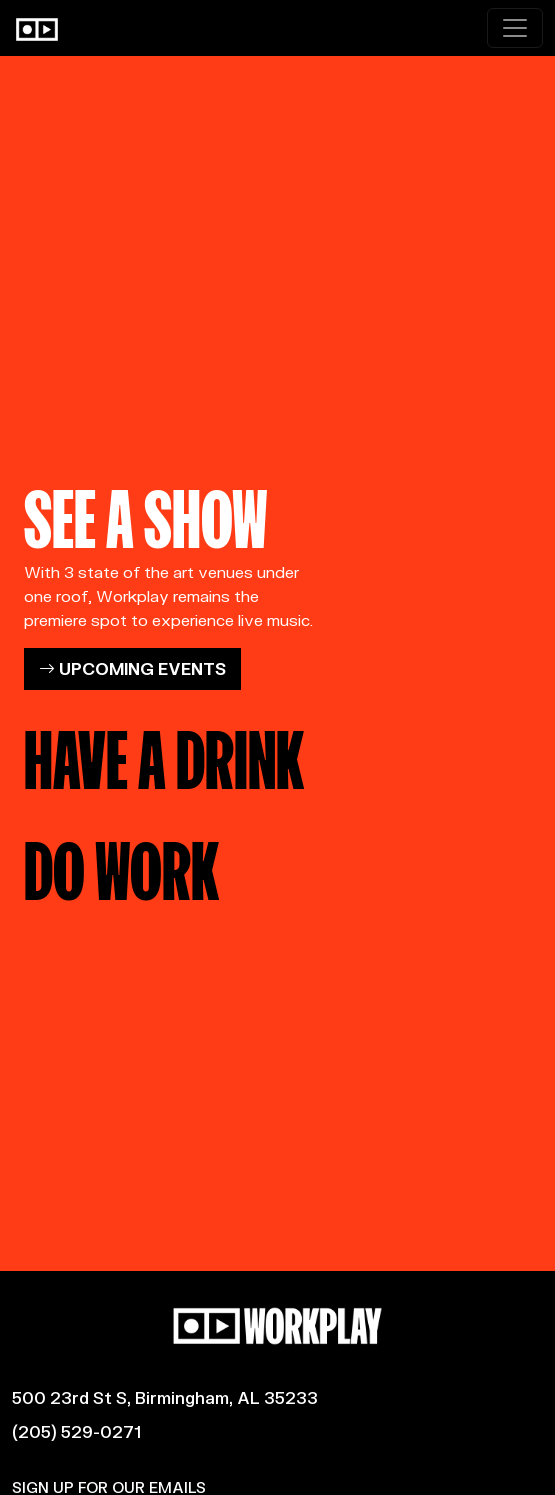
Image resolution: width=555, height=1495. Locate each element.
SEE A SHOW (146, 512)
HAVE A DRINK (164, 753)
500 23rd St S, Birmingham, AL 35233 (165, 1397)
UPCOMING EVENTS (132, 668)
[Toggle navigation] (515, 28)
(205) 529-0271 (76, 1431)
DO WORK (121, 864)
